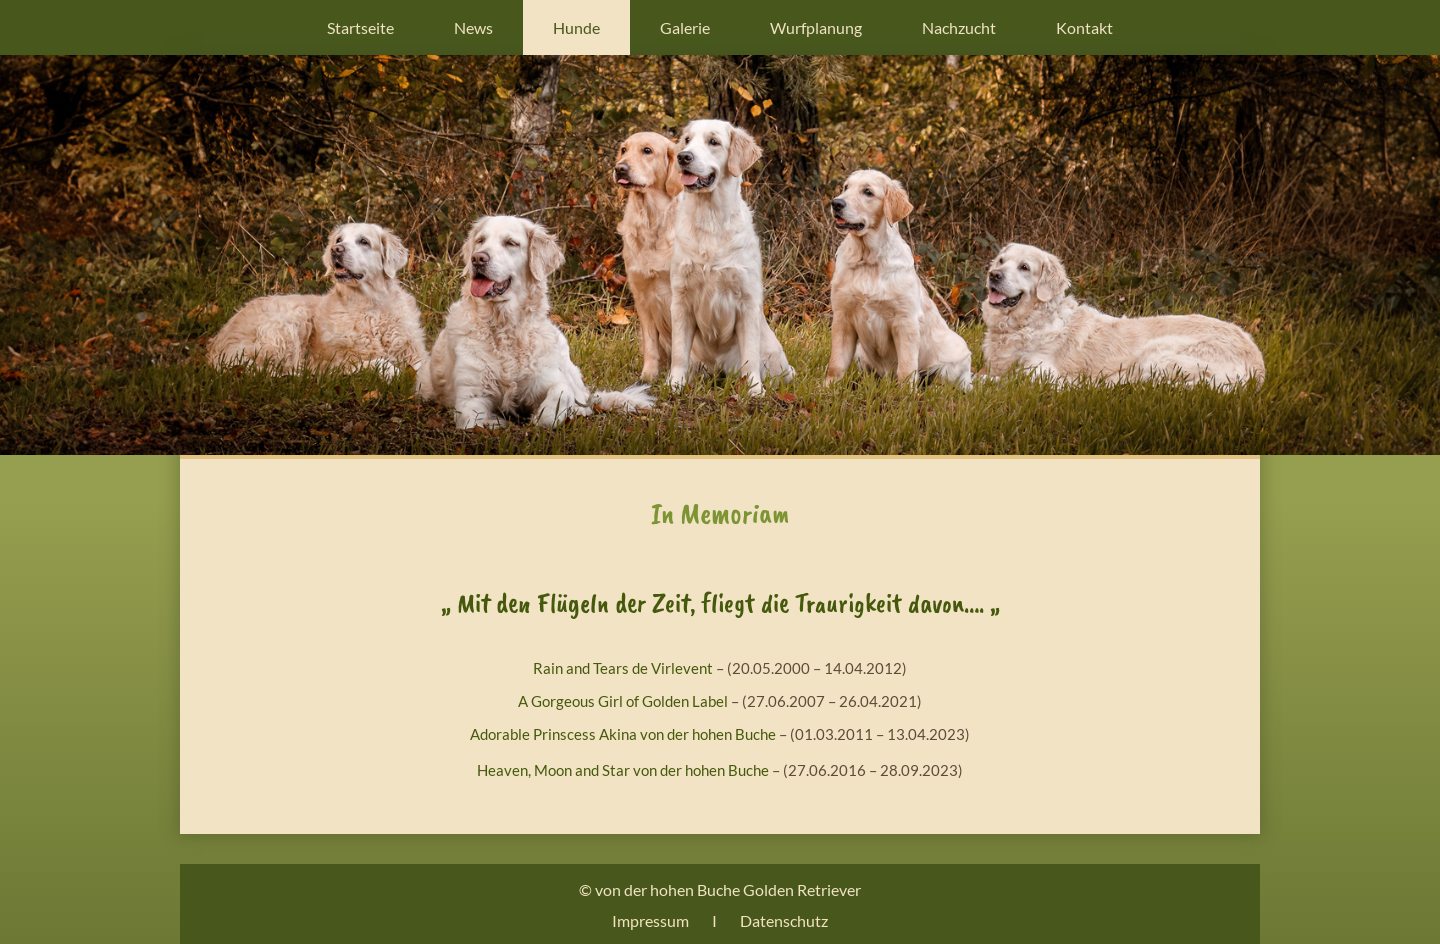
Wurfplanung (816, 27)
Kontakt (1084, 27)
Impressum (650, 920)
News (473, 27)
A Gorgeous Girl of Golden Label (623, 701)
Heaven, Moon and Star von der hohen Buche (623, 770)
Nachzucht (959, 27)
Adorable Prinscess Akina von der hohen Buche (623, 734)
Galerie (685, 27)
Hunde (576, 27)
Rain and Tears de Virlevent (623, 668)
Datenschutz (784, 920)
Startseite (360, 27)
